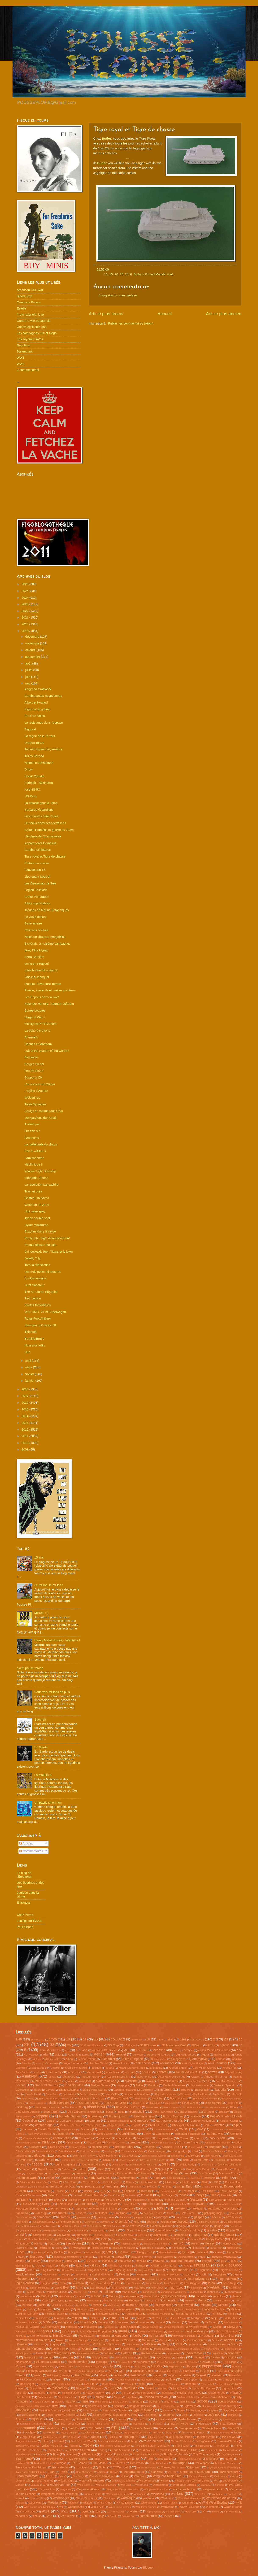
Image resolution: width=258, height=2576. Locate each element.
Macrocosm (119, 2287)
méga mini (152, 2300)
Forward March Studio (102, 2208)
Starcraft (40, 1719)
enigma (166, 2186)
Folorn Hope (66, 2203)
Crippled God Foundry (217, 2142)
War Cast (125, 2484)
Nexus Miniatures (227, 2331)
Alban (69, 2059)
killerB (31, 2270)
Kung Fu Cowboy (169, 2274)
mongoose (65, 2322)
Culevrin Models (45, 2151)
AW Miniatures (169, 2081)
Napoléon (23, 345)
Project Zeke (66, 2366)
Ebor (157, 2177)
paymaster (173, 2353)
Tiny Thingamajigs (204, 2454)
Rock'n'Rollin (180, 2388)
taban (95, 2437)
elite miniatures (148, 2182)
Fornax (79, 2208)
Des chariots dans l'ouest (42, 816)
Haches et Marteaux (39, 1044)
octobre (30, 650)
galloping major (213, 2213)
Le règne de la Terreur (40, 736)
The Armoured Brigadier (41, 1292)
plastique (102, 2362)
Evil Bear (188, 2191)
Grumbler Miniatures (39, 2239)
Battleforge (147, 2089)
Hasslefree (73, 2243)
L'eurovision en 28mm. (40, 1084)
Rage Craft (223, 2370)
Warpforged (109, 2498)
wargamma (140, 2494)
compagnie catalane (188, 2133)
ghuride (151, 2221)
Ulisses (114, 2472)
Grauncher (32, 1137)
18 (148, 2039)
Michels (97, 2305)
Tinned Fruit (139, 2454)
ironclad (141, 2260)
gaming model (105, 2217)
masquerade (131, 2296)
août (28, 663)
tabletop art (130, 2437)
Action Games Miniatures (214, 2050)
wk (61, 2506)
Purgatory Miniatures (39, 2370)
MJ (127, 2318)
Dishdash (67, 2169)
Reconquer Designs (126, 2379)
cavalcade (22, 2125)
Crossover (149, 2147)
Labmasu (189, 2274)
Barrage (50, 2089)
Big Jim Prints (201, 2094)
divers (81, 2169)
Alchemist (108, 2059)
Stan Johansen (70, 2423)
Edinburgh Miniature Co (33, 2182)
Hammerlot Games (173, 2239)
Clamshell (27, 2129)
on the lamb (195, 2344)
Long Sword (153, 2283)
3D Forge (129, 2045)
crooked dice (124, 2147)
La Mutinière (42, 1775)
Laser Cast (67, 2279)
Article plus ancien (223, 313)
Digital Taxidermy (47, 2169)
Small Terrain (151, 2414)
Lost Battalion (171, 2283)
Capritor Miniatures (118, 2120)
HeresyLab (229, 2243)
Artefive (146, 2072)
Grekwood (63, 2234)
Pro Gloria (230, 2362)
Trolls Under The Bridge (31, 2467)
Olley (165, 2344)
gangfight (161, 2217)
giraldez (182, 2221)
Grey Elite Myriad (37, 950)
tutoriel (194, 2467)
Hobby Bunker (54, 2252)
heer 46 (177, 2243)
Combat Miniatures (38, 849)
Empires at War (91, 2186)
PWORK (62, 2370)
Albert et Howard (36, 702)
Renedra (190, 2384)
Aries (37, 2072)
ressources (59, 2388)
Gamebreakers (24, 2217)
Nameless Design (26, 2331)
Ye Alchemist (173, 2511)
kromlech (143, 2274)
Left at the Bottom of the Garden (47, 1050)
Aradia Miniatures (76, 2067)
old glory (54, 2344)
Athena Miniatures (215, 2076)
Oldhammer (132, 2344)
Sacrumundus (45, 2397)
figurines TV (74, 2199)
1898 (183, 2039)
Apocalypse (39, 2067)
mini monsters (125, 2309)
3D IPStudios (148, 2045)
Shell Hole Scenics (49, 2410)
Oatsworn (148, 2340)
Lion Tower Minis (99, 2283)
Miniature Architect (214, 2309)
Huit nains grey (35, 1211)
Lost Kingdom (192, 2283)
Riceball (81, 2388)
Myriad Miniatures (174, 2326)
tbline (45, 2441)
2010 (25, 1443)
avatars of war (106, 2081)
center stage (44, 2125)
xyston (134, 2511)
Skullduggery (197, 2410)
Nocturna (105, 2335)
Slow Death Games (125, 2414)
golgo (182, 2226)
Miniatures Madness (158, 2313)
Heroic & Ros (24, 2247)
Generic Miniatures (67, 2221)
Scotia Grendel (227, 2401)
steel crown (54, 2428)
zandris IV (22, 2516)
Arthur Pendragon (37, 896)
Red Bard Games (150, 2379)
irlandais (107, 2260)
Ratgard (201, 2375)
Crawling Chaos (116, 2142)
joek (233, 2260)
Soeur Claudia (34, 776)
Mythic (217, 2326)
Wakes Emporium (106, 2484)
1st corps (197, 2039)
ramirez (118, 2375)
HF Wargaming (77, 2247)
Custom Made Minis (132, 2151)
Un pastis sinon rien (48, 1802)
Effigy (55, 2182)
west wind (35, 2502)
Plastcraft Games (48, 2362)
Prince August (164, 2362)
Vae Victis (78, 2476)
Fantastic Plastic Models (88, 2195)
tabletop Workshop (180, 2437)
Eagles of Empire (72, 2177)
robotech (163, 2388)
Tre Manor (99, 2463)
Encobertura (134, 2186)
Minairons (44, 2309)
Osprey (87, 2348)
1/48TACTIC (37, 2039)
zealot (36, 2516)
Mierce (223, 2305)
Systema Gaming (52, 2437)
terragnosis (203, 2441)
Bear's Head (33, 2094)
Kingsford (143, 2270)
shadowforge (230, 2406)
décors (37, 2164)
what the (73, 2502)
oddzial (229, 2340)
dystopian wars (26, 2177)
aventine (131, 2081)
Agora (205, 2054)
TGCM (87, 2445)
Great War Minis (189, 2230)
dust (186, 2173)
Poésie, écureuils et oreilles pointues (50, 990)
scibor (202, 2401)
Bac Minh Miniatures (227, 2081)
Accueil (165, 313)
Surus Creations (220, 2432)
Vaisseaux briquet (37, 977)
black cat (98, 2098)
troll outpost (202, 2463)
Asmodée (69, 2076)
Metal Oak (82, 2305)
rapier (158, 2375)
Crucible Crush (171, 2147)
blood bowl (96, 2107)
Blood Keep (152, 2107)
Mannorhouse (233, 2291)
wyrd (85, 2511)
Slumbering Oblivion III (40, 1325)
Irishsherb (91, 2261)
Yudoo (215, 2511)
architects (156, 2067)
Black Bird (83, 2098)
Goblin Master (94, 2226)
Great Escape (136, 2230)
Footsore (85, 2203)
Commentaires (31, 1851)
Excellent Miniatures (28, 2195)
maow (81, 2296)
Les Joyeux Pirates (30, 339)
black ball (67, 2098)
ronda (53, 2392)
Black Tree (139, 2102)
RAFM (204, 2370)
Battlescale (202, 2089)
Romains (39, 2392)
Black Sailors (36, 2102)
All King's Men (158, 2059)
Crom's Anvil (56, 2147)
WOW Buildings (189, 2506)
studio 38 (49, 2432)
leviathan (78, 2283)
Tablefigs (113, 2437)
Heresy (210, 2243)
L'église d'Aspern (36, 1090)
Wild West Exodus (214, 2502)
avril (28, 1360)
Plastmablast (125, 2362)
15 (111, 274)
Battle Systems (68, 2089)
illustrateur (37, 2256)
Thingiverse (221, 2445)
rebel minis (97, 2379)
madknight (196, 2287)
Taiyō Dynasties (35, 1104)
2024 (25, 597)
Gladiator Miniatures (208, 2221)
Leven (62, 2283)
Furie (170, 2213)
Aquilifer (55, 2067)
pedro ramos (193, 2353)
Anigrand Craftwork (38, 689)
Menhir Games (221, 2300)
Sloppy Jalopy (100, 2414)
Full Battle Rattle (153, 2213)
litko (117, 2283)
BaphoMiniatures (199, 2085)
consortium (125, 2138)
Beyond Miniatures (165, 2094)
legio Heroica (25, 2283)
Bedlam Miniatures (90, 2094)
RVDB (234, 2392)
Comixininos (127, 2133)
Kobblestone (50, 2274)
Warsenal (148, 2498)
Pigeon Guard (163, 2357)
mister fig (95, 2318)
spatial (37, 2419)
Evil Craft (207, 2191)
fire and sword (114, 2199)
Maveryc (237, 2296)
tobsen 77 (100, 2458)
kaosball (113, 2265)
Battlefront (164, 2089)
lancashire (219, 2274)
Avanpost (85, 2081)
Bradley (224, 2111)
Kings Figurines (123, 2270)
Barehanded (22, 2089)
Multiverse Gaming (27, 2326)
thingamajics (202, 2445)
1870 (160, 2039)
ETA (103, 2191)
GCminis (216, 2217)
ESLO (73, 2191)
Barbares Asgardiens (39, 809)
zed (49, 2516)
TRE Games (79, 2463)
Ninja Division (62, 2335)
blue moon (51, 2111)
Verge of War (23, 2480)
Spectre (120, 2419)
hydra (185, 2252)
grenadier (82, 2234)
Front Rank (100, 2213)
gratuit (112, 2230)
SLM (82, 2414)
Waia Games (84, 2484)
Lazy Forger (174, 2278)
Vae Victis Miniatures (102, 2476)
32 (52, 2045)
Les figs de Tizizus (29, 1920)
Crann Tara (94, 2142)
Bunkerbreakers (36, 1278)
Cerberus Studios (70, 2125)
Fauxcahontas (34, 1158)
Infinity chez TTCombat (41, 1024)
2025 (25, 591)
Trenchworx (137, 2463)
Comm (147, 2133)
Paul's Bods (25, 1927)
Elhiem (130, 2182)
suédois (157, 2432)
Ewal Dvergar (229, 2191)
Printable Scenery (187, 2362)
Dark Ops (194, 2155)
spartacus (233, 2414)
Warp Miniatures (86, 2498)
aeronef (120, 2054)
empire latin (38, 2186)
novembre (32, 643)
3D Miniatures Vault (174, 2045)
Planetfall (230, 2357)
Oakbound (97, 2340)
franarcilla (22, 2213)
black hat (157, 2098)
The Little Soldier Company (152, 2445)
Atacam (195, 2076)
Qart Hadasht (97, 2370)
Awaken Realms (192, 2081)
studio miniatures (93, 2432)
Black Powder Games (205, 2098)
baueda (220, 2089)
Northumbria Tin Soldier (32, 2340)
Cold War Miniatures (39, 2133)
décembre (32, 636)
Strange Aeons (188, 2428)
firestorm (196, 2199)
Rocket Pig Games (203, 2388)
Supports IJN (34, 1077)
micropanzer (163, 2305)
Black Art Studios (48, 2098)
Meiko (201, 2300)
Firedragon (138, 2199)
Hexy (59, 2247)
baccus (21, 2085)
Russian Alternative (189, 2392)
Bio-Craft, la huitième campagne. (47, 943)
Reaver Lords (78, 2379)
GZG (104, 2239)
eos (179, 2186)
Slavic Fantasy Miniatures (60, 2414)
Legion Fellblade (36, 890)
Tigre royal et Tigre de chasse (45, 856)
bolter (109, 2111)
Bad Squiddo (74, 2085)
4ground (225, 2045)
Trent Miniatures (159, 2463)
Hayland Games (130, 2243)
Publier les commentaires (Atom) (131, 323)
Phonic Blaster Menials (40, 1244)
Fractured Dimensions (222, 2208)
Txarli (51, 2471)
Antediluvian (121, 2063)
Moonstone (142, 2322)
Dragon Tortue (34, 742)
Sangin (118, 2397)
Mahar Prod (80, 2291)
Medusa (134, 2300)
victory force (147, 2480)
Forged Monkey (177, 2204)
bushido (195, 2116)
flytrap (46, 2203)
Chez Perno (25, 1915)
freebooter (59, 2213)
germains (105, 2221)
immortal (104, 2256)
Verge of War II (35, 1017)
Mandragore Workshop (173, 2291)
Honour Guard (93, 2252)
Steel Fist (73, 2428)
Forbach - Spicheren (39, 782)
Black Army (28, 2098)
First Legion (33, 1298)
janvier (30, 1380)
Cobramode (216, 2129)
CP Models (49, 2142)
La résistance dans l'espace (44, 722)
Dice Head (207, 2164)
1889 (170, 2039)
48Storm (196, 2045)
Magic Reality (34, 2291)
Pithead (199, 2357)
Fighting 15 (40, 2199)
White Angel (104, 2502)
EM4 (204, 2182)
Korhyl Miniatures (103, 2274)
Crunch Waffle (196, 2147)
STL (114, 2428)
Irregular (208, 2260)
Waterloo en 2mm (37, 1204)
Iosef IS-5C (32, 789)
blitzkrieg (22, 2107)
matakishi (202, 2296)
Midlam (206, 2305)
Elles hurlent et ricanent (41, 970)
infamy (20, 2260)
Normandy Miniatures (185, 2335)
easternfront (127, 2177)
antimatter (167, 2063)
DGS (165, 2164)
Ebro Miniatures (176, 2177)
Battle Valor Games (95, 2089)
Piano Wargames (123, 2357)
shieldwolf (70, 2410)
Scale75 (137, 2401)
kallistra (95, 2265)
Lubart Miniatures (40, 2287)
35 (69, 2045)
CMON (183, 2129)
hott (108, 2252)
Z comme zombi (28, 370)
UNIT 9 (172, 2472)
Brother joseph (118, 2116)
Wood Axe (97, 2506)
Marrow (113, 2296)
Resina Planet (37, 2388)
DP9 (163, 2169)
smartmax (169, 2414)
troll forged (179, 2463)
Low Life (20, 2287)
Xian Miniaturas (116, 2511)
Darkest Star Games (73, 2159)
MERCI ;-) (41, 1612)
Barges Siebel (34, 1064)
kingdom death (97, 2270)
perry (47, 2357)
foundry (128, 2208)
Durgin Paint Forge (166, 2173)
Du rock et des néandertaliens (45, 823)
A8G (84, 2050)
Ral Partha (82, 2375)
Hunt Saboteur (35, 1285)
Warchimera (160, 2484)
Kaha (79, 2265)
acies (176, 2050)
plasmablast (23, 2362)
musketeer (90, 2326)
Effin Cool (69, 2182)
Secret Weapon (97, 2406)
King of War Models (72, 2270)
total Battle (164, 2458)
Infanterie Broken (36, 1178)
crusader (215, 2147)
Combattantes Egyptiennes (43, 695)
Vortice (20, 2484)
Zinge (100, 2516)
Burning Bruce (34, 1338)
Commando (163, 2133)
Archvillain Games (204, 2067)
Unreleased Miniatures (195, 2471)
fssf (134, 2213)
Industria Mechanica (224, 2256)
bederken (69, 2094)
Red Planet (45, 2384)
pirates (180, 2357)
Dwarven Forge (228, 2173)
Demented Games (93, 2164)
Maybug (59, 2300)
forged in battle (150, 2203)
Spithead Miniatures (31, 2423)
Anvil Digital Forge (192, 2063)
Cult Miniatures (66, 2151)
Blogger (148, 2567)
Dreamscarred (104, 2173)
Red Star (90, 2384)
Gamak (234, 2213)
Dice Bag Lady (185, 2164)
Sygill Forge (29, 2437)
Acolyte (188, 2050)
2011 (25, 1436)
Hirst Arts (215, 2247)
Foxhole (198, 2208)
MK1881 (142, 2318)
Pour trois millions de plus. (52, 1692)
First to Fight (234, 2199)
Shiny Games (90, 2410)
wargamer (65, 2489)
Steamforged (228, 2423)
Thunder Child (188, 2450)
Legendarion (227, 2278)
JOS (38, 2265)
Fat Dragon (167, 2195)
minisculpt (22, 2318)
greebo (212, 2230)
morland (160, 2322)
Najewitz (232, 2326)
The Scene (182, 2445)
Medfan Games (113, 2300)
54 (240, 2045)
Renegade (206, 2384)
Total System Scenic (189, 2458)
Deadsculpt (220, 2159)
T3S (84, 2437)
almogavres (178, 2059)
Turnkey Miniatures (173, 2467)
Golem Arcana (134, 2226)
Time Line (90, 2454)
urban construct (228, 2471)
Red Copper (190, 2379)
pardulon (109, 2353)
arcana (110, 2067)
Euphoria (130, 2191)
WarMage (217, 2494)
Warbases (141, 2484)
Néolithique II (34, 1164)
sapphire (131, 2397)
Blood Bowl (24, 296)
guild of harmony (65, 2239)
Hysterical (202, 2252)
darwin (94, 2159)
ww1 (45, 2511)
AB (126, 2050)
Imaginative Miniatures (66, 2256)
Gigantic (166, 2221)
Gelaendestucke (42, 2221)
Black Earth (141, 2098)
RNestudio (130, 2388)
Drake (50, 2173)
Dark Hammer (108, 2155)
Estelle (21, 308)
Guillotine (88, 2239)
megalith (172, 2300)
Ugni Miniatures (84, 2472)
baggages (123, 2085)
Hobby (37, 2252)
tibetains (41, 2454)
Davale (107, 2159)
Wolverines (32, 1097)
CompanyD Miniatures (35, 2138)
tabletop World (206, 2437)
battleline (185, 2089)
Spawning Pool (62, 2419)
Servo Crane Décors (168, 2406)
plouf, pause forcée (30, 1668)
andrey (53, 2063)
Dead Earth (201, 2159)
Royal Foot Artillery (38, 1318)
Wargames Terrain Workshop (59, 2494)
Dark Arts (60, 2155)
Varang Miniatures (199, 2476)
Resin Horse (224, 2384)
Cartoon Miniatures (203, 2120)
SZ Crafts (72, 2437)
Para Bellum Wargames (52, 2353)
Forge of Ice (129, 2204)
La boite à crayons (37, 1030)
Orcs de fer (32, 1131)
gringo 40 (200, 2234)
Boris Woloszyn (187, 2111)
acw (239, 2050)
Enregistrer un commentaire (117, 295)
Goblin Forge (49, 2226)
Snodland (198, 2414)
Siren (180, 2410)
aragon (96, 2067)
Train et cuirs (34, 1191)
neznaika (21, 2335)
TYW (63, 2471)
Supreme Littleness (194, 2432)
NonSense (121, 2335)
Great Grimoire (164, 2230)
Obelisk (163, 2340)
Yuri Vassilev (231, 2511)
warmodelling (37, 2498)
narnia (66, 2331)
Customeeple (156, 2151)
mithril (113, 2318)
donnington (147, 2169)
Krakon (124, 2274)
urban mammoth (27, 2476)
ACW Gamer (31, 2054)
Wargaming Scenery (117, 2494)
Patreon (126, 2353)
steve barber (95, 2428)
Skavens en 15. (35, 870)
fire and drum (93, 2199)
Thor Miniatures (122, 2450)
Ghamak (121, 2221)
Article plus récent (106, 313)
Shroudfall (108, 2410)
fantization (130, 2195)
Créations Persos (29, 302)
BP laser (209, 2111)
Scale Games (120, 2401)
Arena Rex (229, 2067)
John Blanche (23, 2265)
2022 (25, 611)
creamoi (134, 2142)
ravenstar (216, 2375)
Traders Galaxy (42, 2463)
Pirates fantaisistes (38, 1305)
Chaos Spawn (93, 2125)
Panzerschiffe (231, 2348)
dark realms (212, 2155)
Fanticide (114, 2195)
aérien (99, 2054)
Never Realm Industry (150, 2331)
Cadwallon (29, 2120)
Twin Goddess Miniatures (30, 2472)
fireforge (153, 2199)
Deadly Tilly (32, 1258)
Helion (195, 2243)
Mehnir (189, 2300)
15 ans (39, 1557)
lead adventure (198, 2278)
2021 (25, 617)
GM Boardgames (232, 2221)
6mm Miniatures (49, 2050)
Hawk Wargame (101, 2243)
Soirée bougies (35, 1010)
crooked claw (100, 2147)
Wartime (166, 2498)
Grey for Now (125, 2234)
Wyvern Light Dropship (40, 1171)
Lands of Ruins (47, 2279)
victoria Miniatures (91, 2480)
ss (50, 2423)
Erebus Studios (210, 2186)
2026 (25, 584)
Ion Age (71, 2260)
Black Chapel (119, 2098)
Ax (207, 2081)
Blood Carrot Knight (128, 2107)
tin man (106, 2454)
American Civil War (30, 290)
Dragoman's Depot (198, 2169)
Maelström (214, 2287)
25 (121, 274)
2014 (25, 1416)
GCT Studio (232, 2217)
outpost (144, 2348)
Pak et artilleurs (35, 1151)
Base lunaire (33, 923)
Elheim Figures (111, 2182)
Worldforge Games (145, 2506)
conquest (105, 2138)
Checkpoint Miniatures (186, 2125)
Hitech (20, 2252)
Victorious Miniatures (123, 2480)
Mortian (176, 2322)
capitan (95, 2120)
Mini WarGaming (164, 2309)
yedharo (191, 2511)
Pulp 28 (126, 2366)
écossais (209, 2177)
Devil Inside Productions (143, 2164)
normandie (156, 2335)
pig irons (143, 2357)
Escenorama (42, 2191)
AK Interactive (53, 2059)
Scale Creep (101, 2401)
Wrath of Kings (233, 2506)
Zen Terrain (68, 2516)
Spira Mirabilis (210, 2419)
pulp (110, 2366)
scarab (169, 2401)
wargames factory (184, 2489)
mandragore (149, 2291)
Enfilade (152, 2186)
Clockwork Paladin (164, 2129)
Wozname (212, 2506)
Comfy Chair (105, 2133)
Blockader (31, 1057)
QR (111, 2370)
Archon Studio (178, 2067)
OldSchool (150, 2344)
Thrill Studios (146, 2450)
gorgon (218, 2226)
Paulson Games (151, 2353)
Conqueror (85, 2138)
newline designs (196, 2331)
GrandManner (78, 2230)
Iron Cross (124, 2260)
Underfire (157, 2471)
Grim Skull (143, 2234)
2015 (25, 1409)
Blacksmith (171, 2102)
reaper (57, 2379)
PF (82, 2357)
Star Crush (121, 2423)
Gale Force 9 (188, 2213)
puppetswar (211, 2366)
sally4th (101, 2397)
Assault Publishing (118, 2076)
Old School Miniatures (107, 2344)
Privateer (208, 2362)
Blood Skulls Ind (191, 2107)
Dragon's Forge (34, 2173)
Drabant (177, 2169)
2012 (25, 1429)
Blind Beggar (213, 2102)
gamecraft (43, 2217)
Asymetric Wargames (171, 2076)
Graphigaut (97, 2230)
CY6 (195, 2151)
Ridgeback (97, 2388)
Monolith (85, 2322)
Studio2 (116, 2432)
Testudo (73, 2445)
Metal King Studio (61, 2305)
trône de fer (60, 2467)
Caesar (51, 2120)
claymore (85, 2129)
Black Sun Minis (115, 2102)
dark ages (39, 2155)
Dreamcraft (65, 2173)
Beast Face (52, 2094)
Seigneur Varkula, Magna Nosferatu (49, 1003)
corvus (198, 2138)
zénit (85, 2516)
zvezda (169, 2516)
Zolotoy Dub (128, 2516)
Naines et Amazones (39, 763)
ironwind (158, 2260)
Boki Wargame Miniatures (84, 2111)
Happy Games (215, 2239)
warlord (177, 2493)
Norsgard (207, 2335)
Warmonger (61, 2498)
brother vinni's (144, 2116)
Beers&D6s (112, 2094)
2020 (25, 624)
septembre (33, 656)
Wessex (20, 2502)
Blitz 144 (233, 2102)
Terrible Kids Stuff (51, 2445)
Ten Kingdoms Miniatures (112, 2441)
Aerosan (138, 2054)
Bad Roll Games (46, 2085)
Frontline (119, 2213)
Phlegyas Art (100, 2357)
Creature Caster (189, 2142)
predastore (143, 2362)
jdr (222, 2260)
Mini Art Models (103, 2309)
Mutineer (109, 2326)
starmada (138, 2423)
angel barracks (73, 2063)
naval (122, 2331)
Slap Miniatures (232, 2410)
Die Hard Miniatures (229, 2164)
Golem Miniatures (161, 2226)
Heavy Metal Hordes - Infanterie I (57, 1640)
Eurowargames (169, 2191)
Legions (46, 2283)
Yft (204, 2511)
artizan (212, 2072)
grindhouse (181, 2234)
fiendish (226, 2195)
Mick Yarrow (114, 2305)
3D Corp (113, 2045)
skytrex (213, 2410)
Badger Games (100, 2085)
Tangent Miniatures (26, 2441)
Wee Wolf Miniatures (189, 2498)
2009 (25, 1449)
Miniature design (54, 2313)
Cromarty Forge (78, 2147)
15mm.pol (136, 2039)
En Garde (41, 1747)
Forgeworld (199, 2203)
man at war (129, 2291)
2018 (25, 1389)
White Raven (170, 2502)
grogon (20, 2239)
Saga (82, 2397)
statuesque (203, 2423)
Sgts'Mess (190, 2406)
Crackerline (73, 2142)
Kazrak (140, 2265)
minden (65, 2309)
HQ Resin (124, 2252)
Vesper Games (44, 2480)
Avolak (150, 2081)
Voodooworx (230, 2480)
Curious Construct (90, 2151)
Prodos (21, 2366)
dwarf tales (205, 2173)
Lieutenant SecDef (37, 876)
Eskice (59, 2191)
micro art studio (137, 2305)
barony (37, 2089)
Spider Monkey (187, 2419)
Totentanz (212, 2458)
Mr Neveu (211, 2322)
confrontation (62, 2138)
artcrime (130, 2072)
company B (215, 2133)
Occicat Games (197, 2340)
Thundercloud (230, 2450)
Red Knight (27, 2384)
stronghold (28, 2432)
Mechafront (93, 2300)
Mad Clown (157, 2287)
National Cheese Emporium (93, 2331)
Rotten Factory (94, 2392)
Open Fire (59, 2348)
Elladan (170, 2182)
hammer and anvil (147, 2239)
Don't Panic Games (123, 2169)
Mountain (193, 2322)
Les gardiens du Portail (41, 1117)
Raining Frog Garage (59, 2375)
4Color (211, 2045)
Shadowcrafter (209, 2406)
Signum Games (143, 2410)
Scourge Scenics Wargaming (32, 2406)
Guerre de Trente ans (31, 327)
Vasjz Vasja (220, 2476)
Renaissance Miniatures (167, 2384)
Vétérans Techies (37, 930)
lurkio (79, 2287)
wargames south (213, 2489)
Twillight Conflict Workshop (224, 2467)
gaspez (199, 2217)
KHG (186, 2265)
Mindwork (83, 2309)
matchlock (218, 2296)
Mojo (214, 2318)
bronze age (95, 2116)
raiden (38, 2375)
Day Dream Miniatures (152, 2159)
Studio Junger (69, 2432)
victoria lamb (66, 2480)
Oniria (234, 2344)
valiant (125, 2476)
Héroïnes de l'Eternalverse (43, 836)
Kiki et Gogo (231, 2265)
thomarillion (55, 2450)
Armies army (53, 2072)
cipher (238, 2125)
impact (119, 2256)
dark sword (46, 2159)
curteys (109, 2151)
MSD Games (231, 2322)
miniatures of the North (190, 2313)
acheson (159, 2050)
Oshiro (74, 2348)
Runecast (167, 2392)
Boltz (121, 2111)
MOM (47, 2322)
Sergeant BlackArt (140, 2406)
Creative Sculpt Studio (162, 2142)
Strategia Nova (211, 2428)
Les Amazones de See (40, 883)
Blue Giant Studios (27, 2111)
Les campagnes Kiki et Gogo (37, 333)
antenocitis (143, 2063)
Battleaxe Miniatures (125, 2089)
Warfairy (205, 2484)
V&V (62, 2476)
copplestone (165, 2138)
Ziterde (113, 2516)
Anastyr (40, 2063)
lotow (211, 2283)
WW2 (20, 363)
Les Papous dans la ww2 (42, 997)
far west (146, 2195)
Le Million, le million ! (48, 1585)
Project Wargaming (43, 2366)
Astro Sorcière (34, 957)
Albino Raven (86, 2059)
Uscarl (50, 2476)
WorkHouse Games (120, 2506)
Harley (38, 2243)
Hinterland (198, 2247)
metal (42, 2305)
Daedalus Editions (213, 2151)
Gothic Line (236, 2226)
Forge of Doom (107, 2203)
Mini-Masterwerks (187, 2309)
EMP (215, 2182)
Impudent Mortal (141, 2256)
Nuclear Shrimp (78, 2340)
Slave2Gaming (30, 2414)
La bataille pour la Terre (41, 803)
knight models (178, 2270)
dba (173, 2159)
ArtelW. (161, 2072)
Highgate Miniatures (124, 2247)
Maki (95, 2291)
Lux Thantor (97, 2287)
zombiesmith (148, 2516)
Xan (97, 2511)
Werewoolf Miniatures (221, 2498)
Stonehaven (165, 2428)
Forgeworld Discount (227, 2204)
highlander (178, 2247)
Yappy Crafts (153, 2511)
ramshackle (137, 2375)
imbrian (87, 2256)
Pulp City (156, 2366)
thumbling (166, 2450)
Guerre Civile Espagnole (34, 320)
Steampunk (24, 351)
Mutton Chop (127, 2326)
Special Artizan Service (92, 2419)
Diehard (26, 2169)
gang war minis (142, 2217)
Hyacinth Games (168, 2252)
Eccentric (194, 2177)
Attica (71, 2081)
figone (57, 2199)
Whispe (87, 2502)
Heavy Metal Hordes (155, 2243)
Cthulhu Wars (23, 2151)
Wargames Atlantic (88, 2489)
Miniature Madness (80, 2313)
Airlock (37, 2059)
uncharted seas (133, 2471)
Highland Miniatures (152, 2247)
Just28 (50, 2265)
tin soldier (122, 2454)
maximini (26, 2300)
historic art (233, 2247)
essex (88, 2191)
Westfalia (54, 2502)
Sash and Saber (186, 2397)
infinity (35, 2260)
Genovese (90, 2221)
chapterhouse (116, 2125)
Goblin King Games (71, 2226)
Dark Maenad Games (154, 2155)
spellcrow (140, 2419)
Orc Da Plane (34, 1071)
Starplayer (156, 2423)
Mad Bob (139, 2287)
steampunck (26, 2428)
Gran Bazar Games (55, 2230)
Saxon (58, 2401)
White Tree (188, 2502)
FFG (213, 2195)
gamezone (83, 2217)
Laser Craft (85, 2278)
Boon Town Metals (163, 2111)
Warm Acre (200, 2494)
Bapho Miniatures (174, 2085)
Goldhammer (114, 2226)
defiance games (66, 2164)
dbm (186, 2159)
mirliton (77, 2318)
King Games (48, 2270)
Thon (101, 2450)
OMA (179, 2344)
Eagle (50, 2177)
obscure (177, 2340)
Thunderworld (23, 2454)
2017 (25, 1396)
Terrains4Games (227, 2441)
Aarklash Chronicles (104, 2050)
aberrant (141, 2050)
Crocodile (35, 2147)
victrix (164, 2480)
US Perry (31, 796)
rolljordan (21, 2392)
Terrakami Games (26, 2445)
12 (84, 2039)
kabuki (63, 2265)
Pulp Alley (140, 2366)
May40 (46, 2300)
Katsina (127, 2265)
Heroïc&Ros (44, 2247)
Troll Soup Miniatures (227, 2463)
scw (54, 2406)
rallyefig (103, 2375)
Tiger (56, 2454)
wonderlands (76, 2506)
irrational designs (182, 2260)
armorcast (74, 2072)
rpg (113, 2392)
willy (239, 2502)
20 (116, 274)
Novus (60, 2340)
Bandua (153, 2085)
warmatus (232, 2494)
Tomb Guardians (122, 2458)
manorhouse (28, 2296)
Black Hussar (178, 2098)
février (30, 1374)
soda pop (214, 2414)
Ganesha (124, 2217)
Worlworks (167, 2506)
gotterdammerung (29, 2230)
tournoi (229, 2458)
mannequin (196, 2291)
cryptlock (233, 2147)
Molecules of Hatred (27, 2322)
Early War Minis (99, 2177)
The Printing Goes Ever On (115, 2445)
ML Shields (158, 2318)
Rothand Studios (71, 2392)
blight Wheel (190, 2102)
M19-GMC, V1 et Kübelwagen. (46, 1312)
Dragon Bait (222, 2169)
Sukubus (171, 2432)
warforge (220, 2484)
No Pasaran (87, 2335)
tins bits (154, 2454)
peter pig (67, 2357)
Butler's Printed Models (150, 274)
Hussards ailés (35, 1345)
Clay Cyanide (68, 2129)
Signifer (123, 2410)
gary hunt (181, 2217)
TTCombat (120, 2467)
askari (52, 2076)
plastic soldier (77, 2362)
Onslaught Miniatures (30, 2348)
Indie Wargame (165, 2256)
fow (160, 2208)
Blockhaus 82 (73, 2107)
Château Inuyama (37, 1198)
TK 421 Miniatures (75, 2458)
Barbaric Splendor (225, 2085)
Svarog (237, 2432)
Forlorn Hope (59, 2208)
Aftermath (31, 1037)
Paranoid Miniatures (88, 2353)
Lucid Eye (62, 2287)
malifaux (108, 2291)
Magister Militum (57, 2291)
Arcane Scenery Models (132, 2067)
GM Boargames (28, 2226)
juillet (29, 670)
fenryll (200, 2195)
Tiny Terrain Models (176, 2454)
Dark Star (26, 2159)
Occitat (216, 2340)
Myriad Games (150, 2326)
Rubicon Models (145, 2392)
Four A (145, 2208)
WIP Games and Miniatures (39, 2506)
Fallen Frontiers (57, 2195)
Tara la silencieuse (37, 1265)
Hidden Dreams (99, 2247)
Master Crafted (152, 2296)
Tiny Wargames (230, 2454)
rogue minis (229, 2388)
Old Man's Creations (77, 2344)
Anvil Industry (217, 2063)
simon (167, 2410)
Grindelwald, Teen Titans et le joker (49, 1251)
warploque (128, 2498)
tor (138, 2458)
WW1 (20, 357)
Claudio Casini (46, 2129)
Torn (150, 2458)
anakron (237, 2059)
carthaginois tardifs (169, 2120)
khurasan (202, 2265)
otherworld (107, 2348)
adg (45, 2054)
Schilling (185, 2401)
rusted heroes (216, 2392)
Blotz (233, 2107)
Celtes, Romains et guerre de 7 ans (49, 829)
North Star (227, 2335)
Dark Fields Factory (84, 2155)
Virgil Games (202, 2480)
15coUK (116, 2039)
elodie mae (189, 2182)
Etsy (114, 2191)
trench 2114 (118, 2463)
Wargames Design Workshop (123, 2489)
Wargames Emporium (156, 2489)
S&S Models (23, 2397)
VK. (216, 2480)
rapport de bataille (179, 2375)
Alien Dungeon (132, 2059)
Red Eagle (209, 2379)
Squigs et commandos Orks (44, 1111)
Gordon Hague (200, 2226)
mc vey (74, 2300)
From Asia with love (30, 314)
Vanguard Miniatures (167, 2476)
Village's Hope (183, 2480)
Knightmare (205, 2270)
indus (201, 2256)
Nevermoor (174, 2331)
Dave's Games (127, 2159)
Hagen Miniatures (122, 2239)
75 (66, 2050)
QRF (122, 2370)
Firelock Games (175, 2199)
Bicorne (184, 2094)
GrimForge (160, 2234)
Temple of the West (82, 2441)
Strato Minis (234, 2428)
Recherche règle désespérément (47, 1238)
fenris (182, 2195)
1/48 (19, 2039)
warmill (20, 2498)
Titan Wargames (50, 2458)
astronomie (144, 2076)
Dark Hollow (129, 2155)
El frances (24, 1902)
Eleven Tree (89, 2182)
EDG (240, 2177)
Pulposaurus (175, 2366)
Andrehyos (32, 1124)
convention (144, 2138)
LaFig (203, 2274)
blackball (155, 2102)
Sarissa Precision (156, 2397)
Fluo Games (29, 2203)
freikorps (81, 2213)
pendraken (234, 2353)
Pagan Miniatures (164, 2348)
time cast (71, 2454)
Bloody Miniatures (215, 2107)
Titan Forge (24, 2458)
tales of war (229, 2437)
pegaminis (217, 2353)
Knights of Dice (228, 2270)
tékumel (59, 2441)
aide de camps (222, 2054)
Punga (191, 2366)
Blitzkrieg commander (48, 2107)
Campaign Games (71, 2120)
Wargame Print (46, 2489)
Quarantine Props (169, 2370)
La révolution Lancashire (41, 1184)
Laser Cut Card (108, 2278)
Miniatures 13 (134, 2313)
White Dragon (125, 2502)
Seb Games (74, 2406)
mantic (45, 2296)
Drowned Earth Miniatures (133, 2173)
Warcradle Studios (184, 2484)
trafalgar (60, 2463)
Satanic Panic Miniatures (215, 2397)
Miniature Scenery (107, 2313)
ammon (220, 2059)
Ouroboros (128, 2348)
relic (141, 2384)
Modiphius (197, 2318)
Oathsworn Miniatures (123, 2340)
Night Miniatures (39, 2335)
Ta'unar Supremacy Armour (43, 749)
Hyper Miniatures (36, 1225)
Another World (98, 2063)
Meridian (27, 2305)
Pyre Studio (78, 2370)
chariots (136, 2125)
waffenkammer (60, 2484)
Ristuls (112, 2388)
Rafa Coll (189, 2370)
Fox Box (180, 2208)
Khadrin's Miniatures (163, 2265)
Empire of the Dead (62, 2186)
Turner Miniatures (147, 2467)
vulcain (35, 2484)
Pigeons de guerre (37, 709)
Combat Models (83, 2133)
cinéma (219, 2125)
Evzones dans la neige (40, 1231)
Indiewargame (186, 2256)
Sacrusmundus (66, 2397)
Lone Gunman (133, 2283)
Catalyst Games (229, 2120)
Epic (189, 2186)
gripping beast (224, 2234)
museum (71, 2326)
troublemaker (84, 2467)
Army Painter (113, 2072)
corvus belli (217, 2138)
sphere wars (163, 2419)
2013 (25, 1422)
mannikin (213, 2291)
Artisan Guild (193, 2072)
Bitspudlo (236, 2094)
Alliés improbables (37, 903)
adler (58, 2054)
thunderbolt (211, 2450)
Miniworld (60, 2318)
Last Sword (132, 2278)
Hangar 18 (195, 2239)
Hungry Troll (144, 2252)
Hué (27, 1352)
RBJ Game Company (32, 2379)
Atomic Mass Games (48, 2081)
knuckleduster (25, 2274)
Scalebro (154, 2401)
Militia (30, 2309)
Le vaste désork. (36, 917)
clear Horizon (107, 2129)
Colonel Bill (62, 2133)
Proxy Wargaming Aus (90, 2366)
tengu (134, 2441)
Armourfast (94, 2072)
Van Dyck (140, 2476)
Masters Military (176, 2296)
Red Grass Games (230, 2379)
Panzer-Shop (211, 2348)
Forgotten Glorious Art (30, 2208)
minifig (232, 2313)
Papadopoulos (24, 2353)
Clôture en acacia (37, 863)
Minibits (217, 2313)
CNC (200, 2129)
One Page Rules (217, 2344)
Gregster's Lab (42, 2234)
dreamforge (83, 2173)
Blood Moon (171, 2107)
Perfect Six (30, 2357)
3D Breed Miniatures (91, 2045)
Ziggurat (30, 729)
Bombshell (136, 2111)
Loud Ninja (229, 2283)
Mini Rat (145, 2309)
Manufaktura (65, 2296)
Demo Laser (119, 2164)
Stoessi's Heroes (141, 2428)
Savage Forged (41, 2401)
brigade (42, 2116)
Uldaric (102, 2472)
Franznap (41, 2213)
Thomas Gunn (80, 2450)
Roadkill (149, 2388)
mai (28, 683)
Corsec (184, 2138)
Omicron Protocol (37, 963)
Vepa (235, 2476)
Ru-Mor (126, 2392)
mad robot (175, 2287)
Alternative (199, 2059)
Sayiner (71, 2401)
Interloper (55, 2260)
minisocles (42, 2318)
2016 (25, 1402)
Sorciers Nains (35, 716)
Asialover (29, 2076)
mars (29, 1367)
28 (126, 274)
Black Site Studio (87, 2102)
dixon (100, 2169)
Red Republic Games (68, 2384)
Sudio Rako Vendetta (136, 2432)
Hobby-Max (74, 2252)
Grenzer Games (104, 2234)
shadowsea (23, 2410)
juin (28, 677)
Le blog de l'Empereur (24, 1874)
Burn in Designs (173, 2116)
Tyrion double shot (37, 1218)
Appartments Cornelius (40, 843)
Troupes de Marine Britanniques (47, 910)
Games (65, 2217)
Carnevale (141, 2120)
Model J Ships (178, 2318)
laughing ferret (154, 2279)
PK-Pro (215, 2357)
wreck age (28, 2511)
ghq (137, 2221)
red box (170, 2379)
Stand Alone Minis (98, 2423)
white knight (148, 2502)
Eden (225, 2177)
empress (112, 2186)
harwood (53, 2243)
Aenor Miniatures (78, 2054)
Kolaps (65, 2274)
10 (106, 274)
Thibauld (30, 1332)
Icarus (218, 2252)
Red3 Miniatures (111, 2384)
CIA (207, 2125)
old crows (38, 2344)
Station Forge (179, 2423)
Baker (139, 2085)
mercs (238, 2300)
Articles (26, 1843)
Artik (178, 2072)
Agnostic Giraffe (186, 2054)
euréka (146, 2191)
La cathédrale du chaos (41, 1144)
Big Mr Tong (219, 2094)
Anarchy (26, 2063)
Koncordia (81, 2274)
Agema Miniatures (158, 2054)
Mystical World (198, 2326)
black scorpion (59, 2102)
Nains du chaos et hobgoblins (45, 936)
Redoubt (129, 2384)
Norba (137, 2335)
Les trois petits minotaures (43, 1271)
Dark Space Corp (232, 2155)
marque (96, 2296)
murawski (53, 2326)
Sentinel (119, 2406)
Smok (185, 2414)
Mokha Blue (231, 2318)
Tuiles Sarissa (34, 756)
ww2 (170, 274)
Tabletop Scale (156, 2437)
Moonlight (104, 2322)
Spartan (20, 2419)
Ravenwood (235, 2375)
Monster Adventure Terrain (43, 983)
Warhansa (157, 2494)
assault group (91, 2076)
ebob (144, 2177)
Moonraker (122, 2322)
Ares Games (23, 2072)
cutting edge (179, 2151)
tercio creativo (154, 2441)
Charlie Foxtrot (157, 2125)
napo (45, 2331)
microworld (185, 2305)
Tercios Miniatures (181, 2441)
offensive (21, 2344)
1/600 (53, 2039)
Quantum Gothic (143, 2370)
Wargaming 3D (93, 2494)
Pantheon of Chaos (189, 2348)
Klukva (158, 2270)
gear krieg (22, 2221)
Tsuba (102, 2467)
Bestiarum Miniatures (137, 2094)
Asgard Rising (233, 2072)
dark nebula (177, 2155)
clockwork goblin (134, 2129)
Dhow (29, 769)
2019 (25, 631)
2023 (25, 604)
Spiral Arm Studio (232, 2419)
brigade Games (69, 2116)
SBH (85, 2401)
